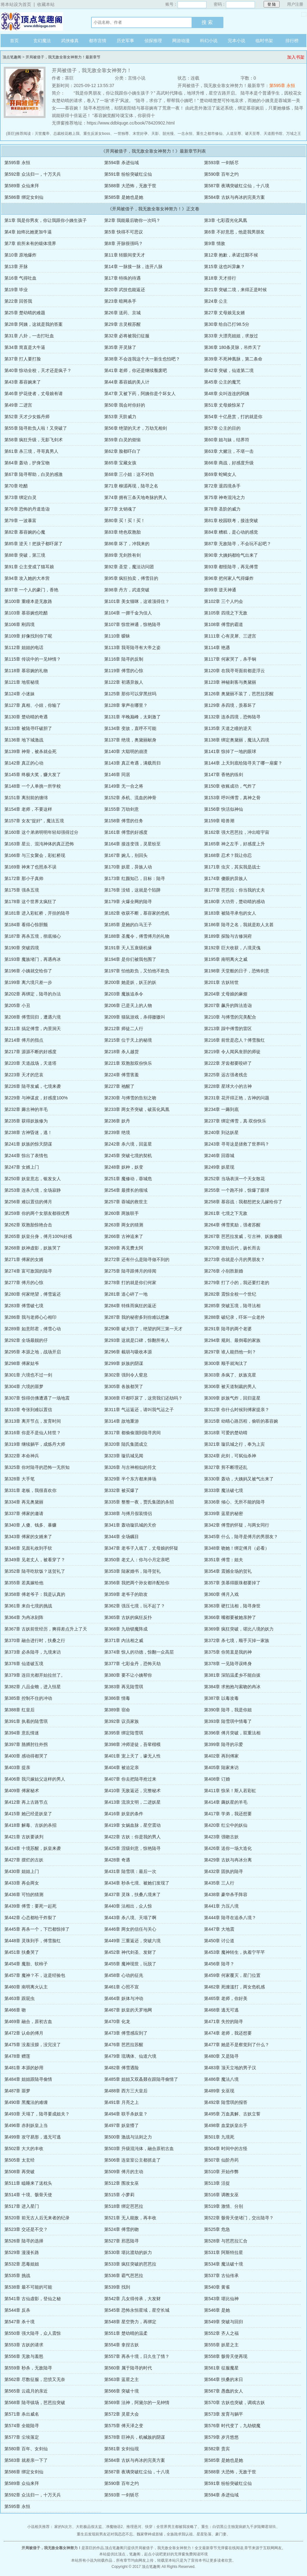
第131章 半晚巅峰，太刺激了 (132, 716)
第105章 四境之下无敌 (225, 612)
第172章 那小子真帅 (23, 878)
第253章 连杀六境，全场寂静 (32, 1190)
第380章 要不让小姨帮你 (128, 1675)
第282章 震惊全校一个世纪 (230, 1294)
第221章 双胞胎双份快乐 (128, 1063)
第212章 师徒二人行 (123, 1028)
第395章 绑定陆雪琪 (123, 1732)
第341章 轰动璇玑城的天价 (130, 1525)
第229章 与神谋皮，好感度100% (36, 1097)
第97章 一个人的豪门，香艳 (31, 589)
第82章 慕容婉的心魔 (24, 532)
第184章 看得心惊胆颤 (26, 924)
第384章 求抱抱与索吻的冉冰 (232, 1686)
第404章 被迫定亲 (121, 1767)
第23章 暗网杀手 (120, 301)
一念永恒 (185, 133)
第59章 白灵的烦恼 (122, 439)
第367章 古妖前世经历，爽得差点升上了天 (45, 1628)
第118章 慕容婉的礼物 (26, 670)
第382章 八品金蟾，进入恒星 (32, 1686)
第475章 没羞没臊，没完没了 (32, 2044)
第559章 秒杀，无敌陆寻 (28, 2367)
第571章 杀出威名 (21, 2414)
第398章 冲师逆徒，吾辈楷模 (132, 1744)
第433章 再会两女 (21, 1882)
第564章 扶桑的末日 (223, 2379)
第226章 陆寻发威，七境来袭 (32, 1086)
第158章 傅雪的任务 (123, 820)
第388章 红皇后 (19, 1709)
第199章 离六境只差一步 (28, 982)
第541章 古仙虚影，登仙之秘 (32, 2298)
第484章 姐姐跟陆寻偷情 (28, 2079)
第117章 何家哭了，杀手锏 (230, 659)
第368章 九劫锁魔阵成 (126, 1628)
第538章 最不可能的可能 (28, 2287)
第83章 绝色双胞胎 (122, 532)
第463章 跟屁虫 (19, 1998)
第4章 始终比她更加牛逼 (28, 231)
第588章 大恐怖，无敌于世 (130, 185)
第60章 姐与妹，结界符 (226, 439)
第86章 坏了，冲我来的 (126, 543)
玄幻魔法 (42, 40)
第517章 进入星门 (21, 2206)
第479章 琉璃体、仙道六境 (130, 2056)
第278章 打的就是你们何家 (130, 1282)
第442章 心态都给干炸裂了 (30, 1917)
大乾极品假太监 (89, 2527)
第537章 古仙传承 (221, 2275)
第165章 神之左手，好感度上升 (234, 843)
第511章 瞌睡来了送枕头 (28, 2183)
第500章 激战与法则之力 (128, 2136)
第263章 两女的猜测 (123, 1224)
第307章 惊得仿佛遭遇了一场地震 (37, 1398)
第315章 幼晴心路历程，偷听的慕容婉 (241, 1421)
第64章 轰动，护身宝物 (27, 462)
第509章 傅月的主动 (123, 2171)
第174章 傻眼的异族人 (225, 878)
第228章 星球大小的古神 (228, 1086)
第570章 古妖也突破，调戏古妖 (234, 2402)
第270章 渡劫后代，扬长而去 (232, 1247)
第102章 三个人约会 (223, 601)
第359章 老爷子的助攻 (126, 1594)
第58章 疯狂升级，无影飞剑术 (33, 439)
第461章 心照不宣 (121, 1986)
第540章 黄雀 (217, 2287)
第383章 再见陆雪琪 (123, 1686)
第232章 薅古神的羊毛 (26, 1109)
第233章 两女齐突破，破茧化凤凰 (136, 1109)
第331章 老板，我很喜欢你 (30, 1490)
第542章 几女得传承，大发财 (132, 2298)
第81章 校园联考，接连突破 (231, 520)
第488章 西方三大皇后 (126, 2090)
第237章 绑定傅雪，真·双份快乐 (235, 1120)
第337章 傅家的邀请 (23, 1513)
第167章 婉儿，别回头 (126, 855)
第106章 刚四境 (19, 624)
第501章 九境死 (219, 2136)
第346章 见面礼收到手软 (28, 1548)
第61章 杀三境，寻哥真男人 (31, 451)
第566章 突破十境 (121, 2390)
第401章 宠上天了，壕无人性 (132, 1755)
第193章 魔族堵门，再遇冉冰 (32, 959)
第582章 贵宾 (217, 2448)
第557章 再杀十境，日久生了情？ (136, 2356)
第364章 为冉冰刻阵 (23, 1617)
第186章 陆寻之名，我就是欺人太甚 (239, 924)
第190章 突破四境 (21, 947)
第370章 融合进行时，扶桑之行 (34, 1640)
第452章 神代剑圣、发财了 (130, 1952)
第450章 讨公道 (219, 1940)
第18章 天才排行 (220, 278)
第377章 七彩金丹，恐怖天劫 (132, 1663)
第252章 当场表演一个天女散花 (234, 1178)
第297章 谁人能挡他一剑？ (230, 1351)
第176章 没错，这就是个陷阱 (132, 889)
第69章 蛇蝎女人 (220, 474)
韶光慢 (168, 133)
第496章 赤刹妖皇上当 (26, 2125)
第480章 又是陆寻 (221, 2056)
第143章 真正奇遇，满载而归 (132, 762)
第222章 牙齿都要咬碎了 (228, 1063)
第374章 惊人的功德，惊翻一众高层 (139, 1652)
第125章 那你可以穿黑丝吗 (130, 693)
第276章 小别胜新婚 (223, 1270)
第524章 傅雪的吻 (121, 2229)
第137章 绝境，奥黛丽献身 (130, 739)
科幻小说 (208, 40)
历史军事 (125, 40)
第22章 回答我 (18, 301)
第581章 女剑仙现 (121, 2448)
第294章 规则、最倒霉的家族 (232, 1340)
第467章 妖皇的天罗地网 (128, 2009)
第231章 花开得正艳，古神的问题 (236, 1097)
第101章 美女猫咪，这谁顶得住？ (136, 601)
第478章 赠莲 (17, 2056)
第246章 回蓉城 (219, 1155)
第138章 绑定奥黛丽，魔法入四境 (236, 739)
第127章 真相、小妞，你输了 (32, 705)
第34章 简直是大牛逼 (24, 347)
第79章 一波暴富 (20, 520)
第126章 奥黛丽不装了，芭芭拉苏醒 (239, 693)
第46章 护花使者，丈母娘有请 (33, 393)
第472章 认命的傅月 (23, 2033)
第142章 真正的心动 (23, 762)
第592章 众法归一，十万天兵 (32, 174)
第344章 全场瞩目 (121, 1536)
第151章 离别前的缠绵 (26, 797)
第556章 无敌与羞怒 (23, 2356)
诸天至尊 (252, 133)
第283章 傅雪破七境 (23, 1305)
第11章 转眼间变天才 (124, 254)
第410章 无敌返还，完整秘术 (132, 1790)
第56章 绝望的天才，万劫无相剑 (135, 428)
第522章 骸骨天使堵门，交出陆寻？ (239, 2217)
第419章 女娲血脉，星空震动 (132, 1825)
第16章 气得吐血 (20, 278)
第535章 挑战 (17, 2275)
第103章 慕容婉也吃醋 (26, 612)
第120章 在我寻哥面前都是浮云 (234, 670)
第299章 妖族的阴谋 (123, 1363)
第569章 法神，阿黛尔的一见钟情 (136, 2402)
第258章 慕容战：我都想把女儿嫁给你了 (243, 1201)
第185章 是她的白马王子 (128, 924)
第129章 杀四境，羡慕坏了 (230, 705)
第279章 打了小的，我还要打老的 (236, 1282)
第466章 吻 (15, 2009)
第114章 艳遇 (217, 647)
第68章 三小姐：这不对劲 (129, 474)
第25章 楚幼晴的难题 (24, 312)
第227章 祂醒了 (119, 1086)
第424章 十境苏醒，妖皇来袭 (32, 1848)
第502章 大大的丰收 (23, 2148)
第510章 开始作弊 (221, 2171)
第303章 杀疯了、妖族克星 (230, 1374)
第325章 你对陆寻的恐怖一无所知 (37, 1467)
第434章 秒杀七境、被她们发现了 (136, 1882)
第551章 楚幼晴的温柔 (126, 2333)
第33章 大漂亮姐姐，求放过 (231, 335)
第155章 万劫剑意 (121, 809)
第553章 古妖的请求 (23, 2344)
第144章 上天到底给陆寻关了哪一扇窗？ (243, 762)
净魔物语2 (114, 2527)
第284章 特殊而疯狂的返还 (130, 1305)
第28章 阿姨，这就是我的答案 (33, 324)
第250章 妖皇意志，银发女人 (32, 1178)
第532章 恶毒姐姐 (21, 2263)
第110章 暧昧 (117, 635)
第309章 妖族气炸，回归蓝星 (232, 1398)
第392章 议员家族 (121, 1721)
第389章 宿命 (117, 1709)
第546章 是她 (217, 2310)
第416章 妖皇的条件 (123, 1813)
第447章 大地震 (219, 1929)
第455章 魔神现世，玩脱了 (130, 1963)
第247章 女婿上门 (21, 1167)
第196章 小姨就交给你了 (28, 970)
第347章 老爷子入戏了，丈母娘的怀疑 (141, 1548)
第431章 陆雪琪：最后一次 (130, 1871)
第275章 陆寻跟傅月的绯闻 (130, 1270)
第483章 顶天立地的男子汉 (230, 2067)
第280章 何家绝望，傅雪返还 (32, 1294)
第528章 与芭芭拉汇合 (225, 2240)
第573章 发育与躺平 (223, 2414)
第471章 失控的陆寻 (223, 2021)
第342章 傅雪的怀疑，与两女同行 (236, 1525)
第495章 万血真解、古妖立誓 (232, 2113)
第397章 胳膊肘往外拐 (26, 1744)
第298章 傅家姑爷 (21, 1363)
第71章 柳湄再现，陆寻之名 (131, 485)
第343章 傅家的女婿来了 (28, 1536)
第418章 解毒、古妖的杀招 (30, 1825)
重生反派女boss (96, 133)
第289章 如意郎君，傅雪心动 (32, 1328)
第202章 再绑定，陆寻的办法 (32, 993)
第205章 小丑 (17, 1005)
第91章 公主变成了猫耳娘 (29, 566)
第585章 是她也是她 (123, 197)
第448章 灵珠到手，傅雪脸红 (32, 1940)
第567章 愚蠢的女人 (223, 2390)
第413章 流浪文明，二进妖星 (132, 1802)
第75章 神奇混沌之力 (224, 497)
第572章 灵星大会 (121, 2414)
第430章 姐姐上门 (21, 1871)
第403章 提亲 (17, 1767)
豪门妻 (221, 2534)
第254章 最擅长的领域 (126, 1190)
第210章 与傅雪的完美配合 (230, 1016)
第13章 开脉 (16, 266)
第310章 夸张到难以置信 (28, 1409)
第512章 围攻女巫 (121, 2183)
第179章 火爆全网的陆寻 (128, 901)
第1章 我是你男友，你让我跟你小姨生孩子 (45, 220)
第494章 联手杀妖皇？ (126, 2113)
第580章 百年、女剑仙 (26, 2448)
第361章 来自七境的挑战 (28, 1605)
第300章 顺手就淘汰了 (225, 1363)
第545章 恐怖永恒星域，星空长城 (136, 2310)
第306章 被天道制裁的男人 (230, 1386)
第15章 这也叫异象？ (224, 266)
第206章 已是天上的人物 (128, 1005)
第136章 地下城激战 (23, 739)
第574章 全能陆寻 (21, 2425)
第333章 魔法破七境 (223, 1490)
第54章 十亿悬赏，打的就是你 (233, 416)
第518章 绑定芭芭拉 (123, 2206)
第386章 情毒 (117, 1698)
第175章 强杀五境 (21, 889)
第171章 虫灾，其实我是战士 (232, 866)
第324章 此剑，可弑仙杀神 (230, 1455)
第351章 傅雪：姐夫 (223, 1559)
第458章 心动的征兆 (123, 1975)
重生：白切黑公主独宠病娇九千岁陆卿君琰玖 (238, 2527)
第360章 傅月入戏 (221, 1594)
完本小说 (236, 40)
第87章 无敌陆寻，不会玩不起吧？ (237, 543)
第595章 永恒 (282, 85)
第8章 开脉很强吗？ (123, 243)
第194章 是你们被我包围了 (130, 959)
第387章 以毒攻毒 (221, 1698)
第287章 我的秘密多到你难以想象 (136, 1317)
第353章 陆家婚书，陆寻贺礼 (132, 1571)
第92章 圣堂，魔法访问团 (129, 566)
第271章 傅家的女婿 (23, 1259)
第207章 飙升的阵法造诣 (228, 1005)
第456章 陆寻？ (219, 1963)
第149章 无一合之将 (123, 786)
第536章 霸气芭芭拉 (123, 2275)
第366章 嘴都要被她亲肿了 (230, 1617)
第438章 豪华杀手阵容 (225, 1894)
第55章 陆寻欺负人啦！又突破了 (35, 428)
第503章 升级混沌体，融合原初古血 (139, 2148)
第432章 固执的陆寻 (223, 1871)
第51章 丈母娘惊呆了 (224, 405)
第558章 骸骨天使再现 (225, 2356)
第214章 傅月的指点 (23, 1040)
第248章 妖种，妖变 (123, 1167)
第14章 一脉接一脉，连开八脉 (133, 266)
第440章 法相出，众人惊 (128, 1906)
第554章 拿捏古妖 (121, 2344)
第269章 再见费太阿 (123, 1247)
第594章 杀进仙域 (121, 162)
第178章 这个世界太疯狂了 (30, 901)
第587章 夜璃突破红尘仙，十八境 (236, 185)
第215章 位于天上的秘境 (128, 1040)
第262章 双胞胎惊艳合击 (28, 1224)
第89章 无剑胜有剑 (122, 555)
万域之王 (293, 133)
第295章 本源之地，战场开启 (32, 1351)
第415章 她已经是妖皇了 (28, 1813)
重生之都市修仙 (209, 133)
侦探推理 (153, 40)
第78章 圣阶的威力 (222, 508)
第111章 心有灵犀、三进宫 (230, 635)
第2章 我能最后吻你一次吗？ (132, 220)
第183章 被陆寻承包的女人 (230, 913)
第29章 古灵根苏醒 (122, 324)
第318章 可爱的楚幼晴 (225, 1432)
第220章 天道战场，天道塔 (30, 1063)
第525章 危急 (217, 2229)
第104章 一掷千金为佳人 (128, 612)
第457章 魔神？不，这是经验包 (34, 1975)
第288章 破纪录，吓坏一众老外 (234, 1317)
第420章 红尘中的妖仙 (225, 1825)
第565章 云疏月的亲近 (26, 2390)
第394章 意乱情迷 (21, 1732)
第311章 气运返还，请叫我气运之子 (139, 1409)
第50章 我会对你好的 (124, 405)
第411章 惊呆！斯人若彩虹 (230, 1790)
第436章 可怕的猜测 (23, 1894)
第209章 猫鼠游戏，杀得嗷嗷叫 (134, 1016)
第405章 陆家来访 (221, 1767)
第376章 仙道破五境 (23, 1663)
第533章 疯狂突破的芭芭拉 (130, 2263)
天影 (155, 133)
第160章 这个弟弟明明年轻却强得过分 (41, 832)
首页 (14, 40)
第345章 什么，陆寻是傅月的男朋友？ (241, 1536)
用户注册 (295, 4)
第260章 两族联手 (121, 1213)
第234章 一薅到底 (221, 1109)
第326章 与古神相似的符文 (130, 1467)
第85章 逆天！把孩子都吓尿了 (33, 543)
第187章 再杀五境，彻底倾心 (32, 936)
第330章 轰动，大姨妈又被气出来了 (239, 1478)
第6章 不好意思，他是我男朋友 (234, 231)
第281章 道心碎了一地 (126, 1294)
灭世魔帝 (42, 133)
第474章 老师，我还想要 (228, 2033)
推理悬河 (133, 2527)
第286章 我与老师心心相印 (30, 1317)
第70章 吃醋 (16, 485)
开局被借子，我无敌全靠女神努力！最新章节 (63, 57)
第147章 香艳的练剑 (223, 774)
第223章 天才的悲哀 (23, 1074)
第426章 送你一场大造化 (228, 1848)
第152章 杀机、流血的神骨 (130, 797)
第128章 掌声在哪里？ (126, 705)
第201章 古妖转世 (221, 982)
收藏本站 (46, 4)
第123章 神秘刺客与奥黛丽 (230, 682)
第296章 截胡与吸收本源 (128, 1351)
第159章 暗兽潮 (219, 820)
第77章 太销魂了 (120, 508)
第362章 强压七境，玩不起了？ (134, 1605)
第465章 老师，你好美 (225, 1998)
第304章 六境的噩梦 (23, 1386)
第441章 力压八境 (221, 1906)
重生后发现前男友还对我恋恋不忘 (105, 2534)
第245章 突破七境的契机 (128, 1155)
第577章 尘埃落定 (21, 2437)
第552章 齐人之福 (221, 2333)
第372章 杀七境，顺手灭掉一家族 (236, 1640)
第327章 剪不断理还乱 (225, 1467)
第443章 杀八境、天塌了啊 (130, 1917)
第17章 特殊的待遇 (122, 278)
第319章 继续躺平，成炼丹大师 (34, 1444)
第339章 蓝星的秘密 (223, 1513)
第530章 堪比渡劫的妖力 (128, 2252)
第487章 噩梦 (17, 2090)
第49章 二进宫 (18, 405)
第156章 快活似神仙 (223, 809)
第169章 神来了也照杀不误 (30, 866)
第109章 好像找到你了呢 (28, 635)
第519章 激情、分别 (223, 2206)
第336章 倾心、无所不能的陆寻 (234, 1501)
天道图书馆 (273, 133)
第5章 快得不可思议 (123, 231)
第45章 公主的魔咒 (222, 381)
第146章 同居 (117, 774)
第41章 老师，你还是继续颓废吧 (135, 370)
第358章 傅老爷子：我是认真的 (34, 1594)
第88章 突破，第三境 (24, 555)
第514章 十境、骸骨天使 (28, 2194)
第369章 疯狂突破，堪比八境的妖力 (239, 1628)
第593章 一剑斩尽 (221, 162)
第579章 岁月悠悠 (221, 2437)
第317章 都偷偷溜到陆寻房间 (132, 1432)
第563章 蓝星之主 (121, 2379)
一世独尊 (121, 133)
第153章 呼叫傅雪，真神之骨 (232, 797)
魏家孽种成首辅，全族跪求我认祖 (165, 2534)
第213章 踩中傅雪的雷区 (228, 1028)
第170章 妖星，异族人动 (128, 866)
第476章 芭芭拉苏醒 (123, 2044)
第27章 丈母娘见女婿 (224, 312)
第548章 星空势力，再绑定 (130, 2321)
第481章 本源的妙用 (23, 2067)
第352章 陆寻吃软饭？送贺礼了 (34, 1571)
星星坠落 (204, 2534)
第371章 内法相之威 (123, 1640)
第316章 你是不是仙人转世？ (32, 1432)
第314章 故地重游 (121, 1421)
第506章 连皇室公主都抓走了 (132, 2160)
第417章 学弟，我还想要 (228, 1813)
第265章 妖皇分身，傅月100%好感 (38, 1236)
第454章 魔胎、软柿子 (26, 1963)
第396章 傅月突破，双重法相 (232, 1732)
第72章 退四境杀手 (222, 485)
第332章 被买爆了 (121, 1490)
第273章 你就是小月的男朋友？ (234, 1259)
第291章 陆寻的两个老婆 (228, 1328)
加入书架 (296, 57)
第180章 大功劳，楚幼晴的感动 (234, 901)
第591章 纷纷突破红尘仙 (128, 174)
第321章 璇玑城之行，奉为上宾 (234, 1444)
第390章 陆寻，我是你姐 (228, 1709)
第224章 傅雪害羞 (121, 1074)
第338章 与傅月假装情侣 (128, 1513)
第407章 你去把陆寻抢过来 (130, 1779)
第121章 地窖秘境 (21, 682)
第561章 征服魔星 (221, 2367)
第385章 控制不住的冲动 (28, 1698)
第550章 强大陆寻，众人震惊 (32, 2333)
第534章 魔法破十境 (223, 2263)
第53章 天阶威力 (120, 416)
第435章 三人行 (219, 1882)
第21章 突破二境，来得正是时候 (235, 289)
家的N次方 (63, 2527)
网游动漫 (181, 40)
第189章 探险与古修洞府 (228, 936)
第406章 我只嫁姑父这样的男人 (34, 1779)
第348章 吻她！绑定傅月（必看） (236, 1548)
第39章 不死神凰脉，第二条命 (233, 358)
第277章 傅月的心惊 (23, 1282)
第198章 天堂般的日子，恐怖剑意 (236, 970)
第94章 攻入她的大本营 (27, 578)
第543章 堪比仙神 (221, 2298)
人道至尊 (233, 133)
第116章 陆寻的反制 (123, 659)
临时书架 (264, 40)
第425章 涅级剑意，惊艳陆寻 (132, 1848)
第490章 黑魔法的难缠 (26, 2102)
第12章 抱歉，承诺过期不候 (231, 254)
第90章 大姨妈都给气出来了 (231, 555)
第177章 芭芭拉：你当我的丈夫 (234, 889)
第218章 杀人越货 (121, 1051)
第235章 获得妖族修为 (26, 1120)
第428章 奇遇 (117, 1859)
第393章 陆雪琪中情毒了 (228, 1721)
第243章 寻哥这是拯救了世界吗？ (236, 1143)
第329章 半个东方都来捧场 (130, 1478)
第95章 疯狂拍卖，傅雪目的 (131, 578)
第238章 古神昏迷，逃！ (28, 1132)
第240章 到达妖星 (221, 1132)
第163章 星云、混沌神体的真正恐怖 (39, 843)
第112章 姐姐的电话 (23, 647)
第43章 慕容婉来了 (22, 381)
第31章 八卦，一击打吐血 (29, 335)
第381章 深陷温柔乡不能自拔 (232, 1675)
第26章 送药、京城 (122, 312)
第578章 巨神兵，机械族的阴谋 (134, 2437)
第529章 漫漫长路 (21, 2252)
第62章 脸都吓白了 (122, 451)
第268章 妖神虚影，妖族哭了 (32, 1247)
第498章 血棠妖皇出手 (225, 2125)
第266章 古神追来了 (123, 1236)
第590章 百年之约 (221, 174)
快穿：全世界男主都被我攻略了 (171, 2527)
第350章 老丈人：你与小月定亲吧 (136, 1559)
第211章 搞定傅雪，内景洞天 (32, 1028)
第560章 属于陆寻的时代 (128, 2367)
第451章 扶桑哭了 (21, 1952)
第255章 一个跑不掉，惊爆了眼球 (236, 1190)
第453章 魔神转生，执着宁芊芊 (234, 1952)
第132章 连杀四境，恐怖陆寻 (232, 716)
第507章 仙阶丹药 (221, 2160)
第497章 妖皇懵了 (121, 2125)
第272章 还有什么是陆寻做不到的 (136, 1259)
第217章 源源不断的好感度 (30, 1051)
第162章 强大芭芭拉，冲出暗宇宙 (236, 832)
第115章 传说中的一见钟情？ (32, 659)
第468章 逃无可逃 (221, 2009)
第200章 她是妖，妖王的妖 (130, 982)
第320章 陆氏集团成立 (126, 1444)
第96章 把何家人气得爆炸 (229, 578)
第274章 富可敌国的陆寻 (28, 1270)
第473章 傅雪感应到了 (126, 2033)
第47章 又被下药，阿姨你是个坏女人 (140, 393)
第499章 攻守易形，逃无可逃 (32, 2136)
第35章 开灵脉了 (120, 347)
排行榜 (292, 40)
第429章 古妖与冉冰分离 (228, 1859)
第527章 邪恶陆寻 (121, 2240)
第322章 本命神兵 (21, 1455)
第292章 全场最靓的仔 (26, 1340)
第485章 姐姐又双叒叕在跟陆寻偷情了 (141, 2079)
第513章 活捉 (217, 2183)
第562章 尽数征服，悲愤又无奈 (34, 2379)
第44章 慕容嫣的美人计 (126, 381)
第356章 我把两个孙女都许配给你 (136, 1582)
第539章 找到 (117, 2287)
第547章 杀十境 (19, 2321)
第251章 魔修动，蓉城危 (128, 1178)
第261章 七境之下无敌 (225, 1213)
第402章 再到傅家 (221, 1755)
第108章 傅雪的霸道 (223, 624)
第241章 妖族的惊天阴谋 (28, 1143)
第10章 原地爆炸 (20, 254)
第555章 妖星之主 (221, 2344)
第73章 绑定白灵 (20, 497)
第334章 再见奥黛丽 (23, 1501)
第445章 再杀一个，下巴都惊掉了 (37, 1929)
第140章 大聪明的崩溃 (126, 751)
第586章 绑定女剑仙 (23, 197)
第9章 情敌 (214, 243)
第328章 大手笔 (19, 1478)
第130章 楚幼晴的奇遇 (26, 716)
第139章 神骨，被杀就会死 (30, 751)
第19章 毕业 (16, 289)
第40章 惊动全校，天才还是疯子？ (37, 370)
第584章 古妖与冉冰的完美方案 (234, 197)
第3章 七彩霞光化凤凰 (225, 220)
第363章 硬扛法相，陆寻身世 (232, 1605)
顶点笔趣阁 (40, 21)
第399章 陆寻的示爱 (223, 1744)
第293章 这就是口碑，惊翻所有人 (136, 1340)
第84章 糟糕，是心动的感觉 (231, 532)
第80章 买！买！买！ (124, 520)
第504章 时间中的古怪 (225, 2148)
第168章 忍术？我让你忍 (228, 855)
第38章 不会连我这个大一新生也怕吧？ (142, 358)
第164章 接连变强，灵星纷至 (132, 843)
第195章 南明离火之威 (225, 959)
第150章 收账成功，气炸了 (230, 786)
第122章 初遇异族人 (123, 682)
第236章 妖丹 (117, 1120)
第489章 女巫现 (219, 2090)
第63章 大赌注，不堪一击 (229, 451)
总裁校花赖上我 (66, 133)
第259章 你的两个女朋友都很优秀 (37, 1213)
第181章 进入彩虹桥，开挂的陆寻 (37, 913)
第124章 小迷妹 (19, 693)
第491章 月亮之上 (121, 2102)
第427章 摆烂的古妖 (23, 1859)
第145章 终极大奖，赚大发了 (32, 774)
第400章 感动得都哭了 (26, 1755)
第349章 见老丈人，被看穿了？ (34, 1559)
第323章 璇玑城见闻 (123, 1455)
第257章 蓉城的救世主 (126, 1201)
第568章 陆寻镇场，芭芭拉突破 (34, 2402)
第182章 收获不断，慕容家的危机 (136, 913)
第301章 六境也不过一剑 (28, 1374)
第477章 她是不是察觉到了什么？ (236, 2044)
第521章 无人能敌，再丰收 (130, 2217)
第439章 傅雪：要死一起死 (30, 1906)
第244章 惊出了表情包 (26, 1155)
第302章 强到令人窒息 (126, 1374)
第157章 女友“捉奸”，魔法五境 (34, 820)
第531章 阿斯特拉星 (223, 2252)
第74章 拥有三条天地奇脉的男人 (135, 497)
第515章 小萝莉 (119, 2194)
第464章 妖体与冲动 (123, 1998)
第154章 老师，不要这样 (28, 809)
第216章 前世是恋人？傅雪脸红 (234, 1040)
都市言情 (97, 40)
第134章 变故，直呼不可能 (130, 728)
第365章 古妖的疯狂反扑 (128, 1617)
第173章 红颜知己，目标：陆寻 (134, 878)
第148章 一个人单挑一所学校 (32, 786)
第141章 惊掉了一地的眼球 (230, 751)
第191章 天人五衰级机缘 (128, 947)
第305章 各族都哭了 (123, 1386)
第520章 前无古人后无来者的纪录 (37, 2217)
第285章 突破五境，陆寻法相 (232, 1305)
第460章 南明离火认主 (26, 1986)
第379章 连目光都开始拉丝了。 (34, 1675)
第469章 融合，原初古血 (28, 2021)
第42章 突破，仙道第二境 (229, 370)
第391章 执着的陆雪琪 (26, 1721)
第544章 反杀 (17, 2310)
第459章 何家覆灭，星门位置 (232, 1975)
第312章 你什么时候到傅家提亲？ (236, 1409)
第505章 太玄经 (19, 2160)
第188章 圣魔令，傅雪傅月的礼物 (136, 936)
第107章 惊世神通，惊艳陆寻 (132, 624)
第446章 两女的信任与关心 (130, 1929)
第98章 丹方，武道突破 (126, 589)
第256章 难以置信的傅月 (28, 1201)
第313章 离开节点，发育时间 (32, 1421)
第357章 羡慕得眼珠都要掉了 (232, 1582)
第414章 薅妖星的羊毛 (225, 1802)
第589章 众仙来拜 (21, 185)
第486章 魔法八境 (221, 2079)
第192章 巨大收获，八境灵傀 (232, 947)
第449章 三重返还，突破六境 (132, 1940)
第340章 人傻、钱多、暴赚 (30, 1525)
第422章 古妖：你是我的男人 (132, 1836)
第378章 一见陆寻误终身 (228, 1663)
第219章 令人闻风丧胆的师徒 (232, 1051)
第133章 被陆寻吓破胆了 (28, 728)
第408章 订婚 (217, 1779)
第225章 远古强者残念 (225, 1074)
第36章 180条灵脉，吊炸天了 (232, 347)
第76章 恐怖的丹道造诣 (27, 508)
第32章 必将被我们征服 (126, 335)
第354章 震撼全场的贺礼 (228, 1571)
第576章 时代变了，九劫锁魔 (232, 2425)
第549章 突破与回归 (223, 2321)
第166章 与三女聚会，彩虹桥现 (34, 855)
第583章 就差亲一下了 (26, 2460)
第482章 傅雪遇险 (121, 2067)
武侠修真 (70, 40)
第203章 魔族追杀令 (123, 993)
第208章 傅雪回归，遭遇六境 (32, 1016)
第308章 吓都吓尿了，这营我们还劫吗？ (143, 1398)
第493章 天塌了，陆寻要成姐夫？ (37, 2113)
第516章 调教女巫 (221, 2194)
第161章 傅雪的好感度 (126, 832)
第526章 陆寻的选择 (23, 2240)
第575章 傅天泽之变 (123, 2425)
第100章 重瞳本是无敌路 (28, 601)
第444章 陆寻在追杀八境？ (230, 1917)
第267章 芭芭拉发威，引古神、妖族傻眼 (243, 1236)
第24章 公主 (215, 301)
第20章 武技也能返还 (124, 289)
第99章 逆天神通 (220, 589)
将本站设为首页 (16, 4)
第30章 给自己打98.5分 (226, 324)
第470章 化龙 (117, 2021)
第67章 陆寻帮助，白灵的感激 (33, 474)
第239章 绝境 (117, 1132)
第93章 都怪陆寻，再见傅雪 (231, 566)
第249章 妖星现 (219, 1167)
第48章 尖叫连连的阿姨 (226, 393)
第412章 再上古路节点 (26, 1802)
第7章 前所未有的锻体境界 (30, 243)
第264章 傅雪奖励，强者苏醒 (232, 1224)
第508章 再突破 (19, 2171)
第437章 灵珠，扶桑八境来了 (132, 1894)
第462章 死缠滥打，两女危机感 (234, 1986)
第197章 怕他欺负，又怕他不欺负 (136, 970)
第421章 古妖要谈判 (23, 1836)
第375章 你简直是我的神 (228, 1652)
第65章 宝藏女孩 (120, 462)
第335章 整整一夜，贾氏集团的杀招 (139, 1501)
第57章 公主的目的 (222, 428)
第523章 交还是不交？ (26, 2229)
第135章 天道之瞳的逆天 (228, 728)
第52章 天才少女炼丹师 (27, 416)
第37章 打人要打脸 (22, 358)
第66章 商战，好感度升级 (229, 462)
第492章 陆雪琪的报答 (225, 2102)
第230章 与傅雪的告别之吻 (130, 1097)
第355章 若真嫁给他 (23, 1582)
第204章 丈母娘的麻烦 (225, 993)
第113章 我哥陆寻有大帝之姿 (132, 647)
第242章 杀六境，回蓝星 (128, 1143)
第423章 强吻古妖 (221, 1836)
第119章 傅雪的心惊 (123, 670)
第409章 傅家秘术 (21, 1790)
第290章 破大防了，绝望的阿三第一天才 (143, 1328)
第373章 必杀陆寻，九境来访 (32, 1652)
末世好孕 (140, 133)
